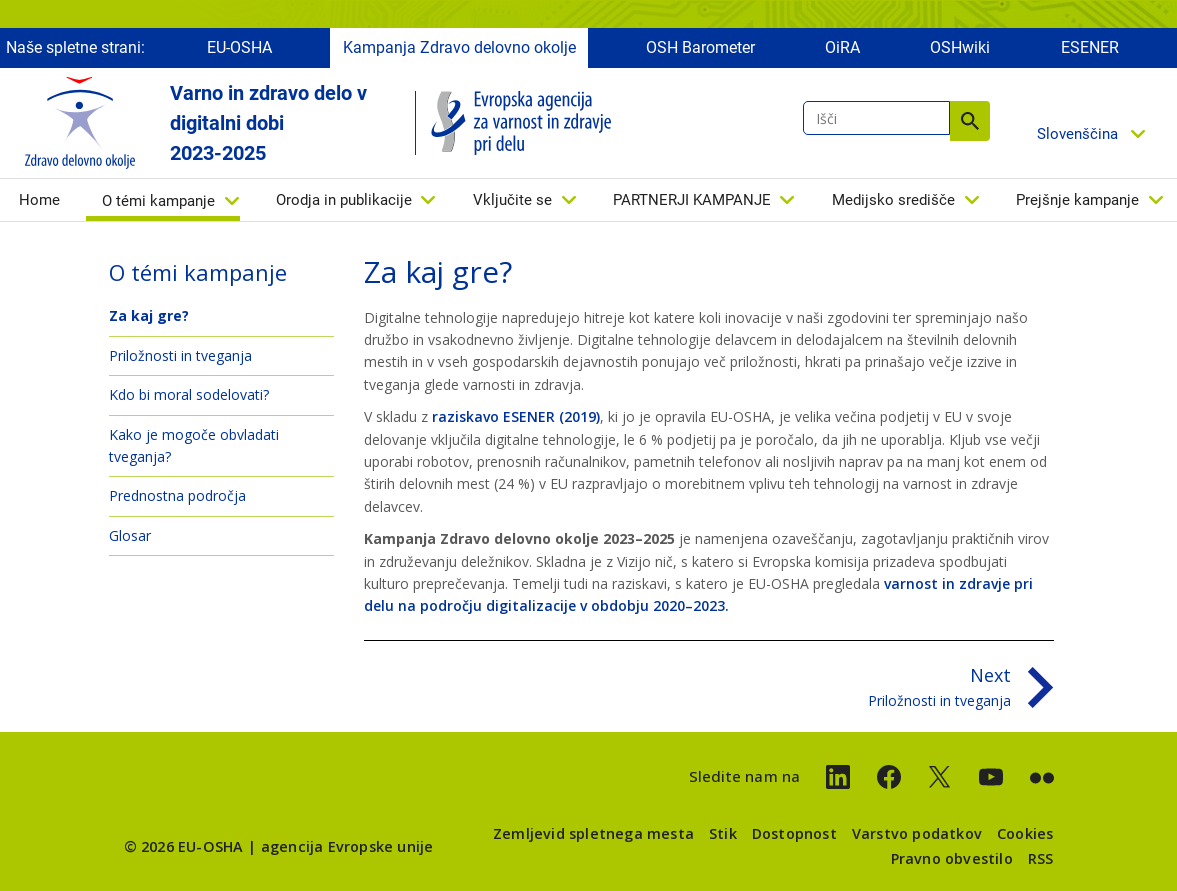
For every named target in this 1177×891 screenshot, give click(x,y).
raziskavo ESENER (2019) (516, 416)
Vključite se (512, 200)
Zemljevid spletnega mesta (593, 833)
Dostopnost (794, 833)
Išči (970, 121)
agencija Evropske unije (347, 846)
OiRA (842, 47)
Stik (723, 833)
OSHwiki (960, 47)
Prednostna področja (177, 495)
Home (39, 200)
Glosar (130, 535)
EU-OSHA (239, 47)
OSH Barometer (700, 47)
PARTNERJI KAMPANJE (692, 200)
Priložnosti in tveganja (180, 355)
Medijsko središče (893, 200)
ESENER (1090, 47)
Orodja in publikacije (344, 200)
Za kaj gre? (149, 315)
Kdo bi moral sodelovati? (189, 394)
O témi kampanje (158, 201)
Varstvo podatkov (917, 833)
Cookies (1025, 833)
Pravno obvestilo (952, 858)
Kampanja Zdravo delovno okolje (459, 47)
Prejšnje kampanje (1077, 200)
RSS (1041, 858)
